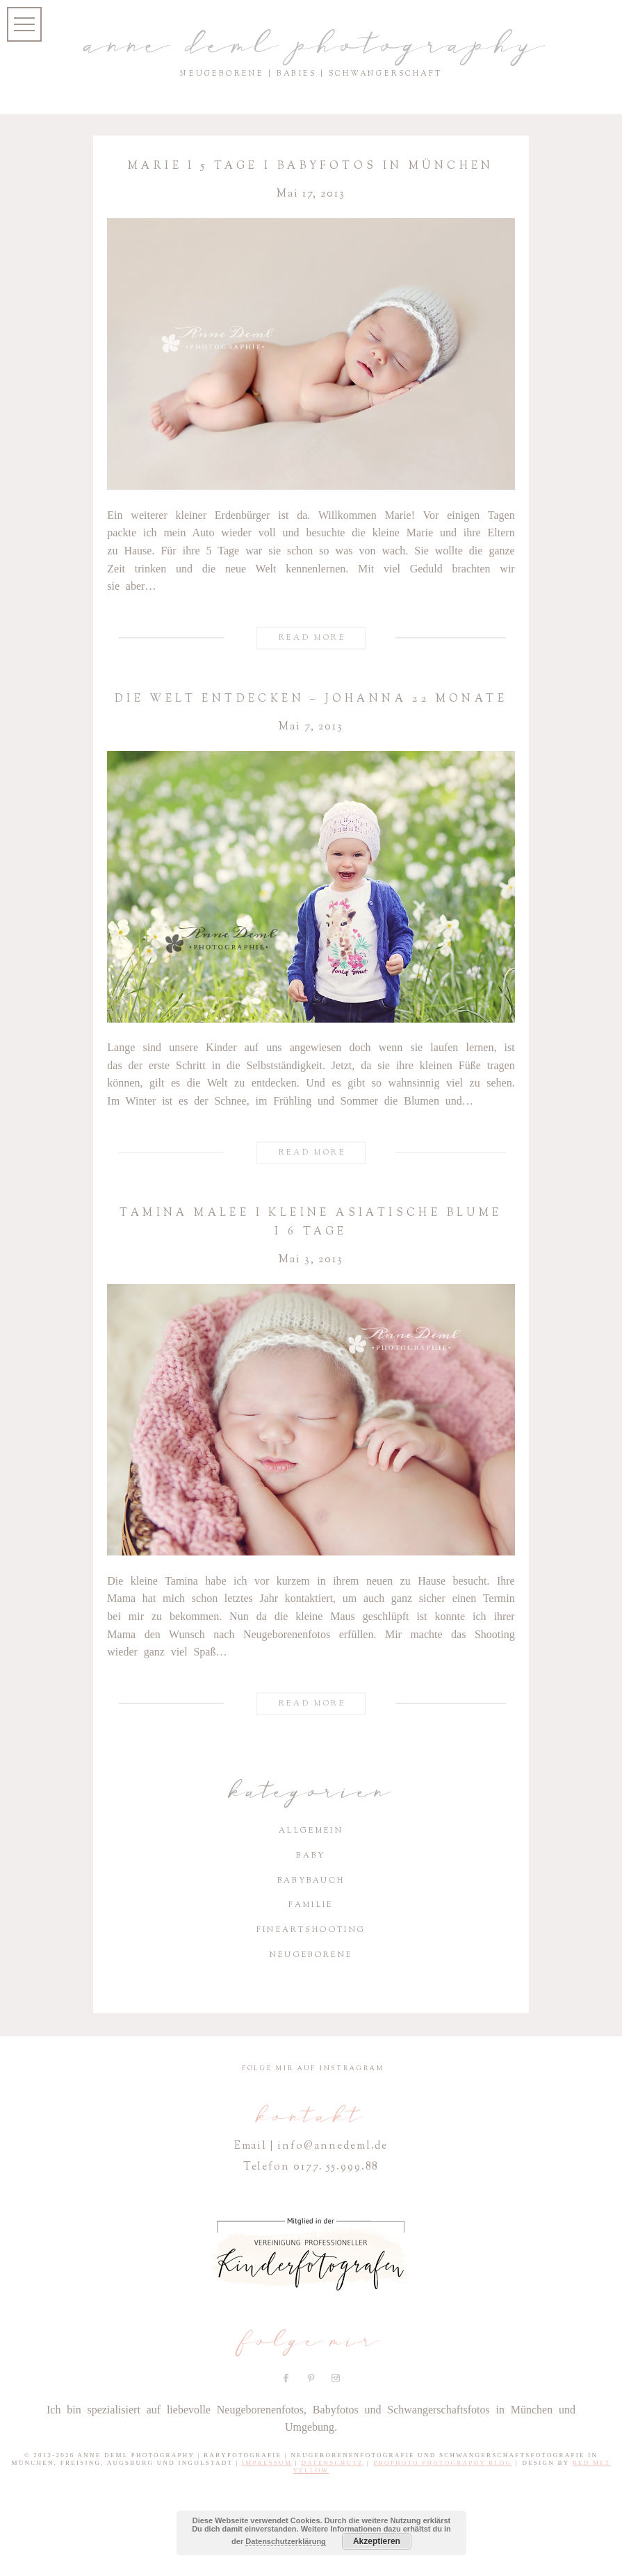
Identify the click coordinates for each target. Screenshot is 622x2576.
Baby (310, 1855)
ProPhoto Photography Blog (443, 2462)
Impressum (267, 2462)
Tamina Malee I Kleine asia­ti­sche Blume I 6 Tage (311, 1222)
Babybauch (311, 1880)
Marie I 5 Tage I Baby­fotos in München (311, 165)
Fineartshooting (311, 1929)
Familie (310, 1904)
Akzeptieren (376, 2541)
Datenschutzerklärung (285, 2541)
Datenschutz (332, 2462)
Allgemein (311, 1830)
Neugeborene (311, 1954)
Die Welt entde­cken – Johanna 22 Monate (311, 698)
